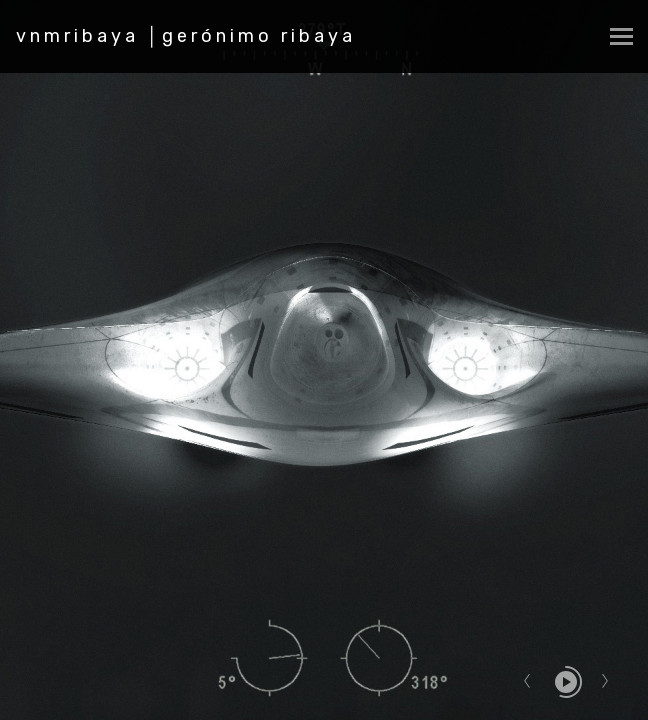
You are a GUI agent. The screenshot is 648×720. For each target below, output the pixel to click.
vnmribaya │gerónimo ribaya (186, 36)
